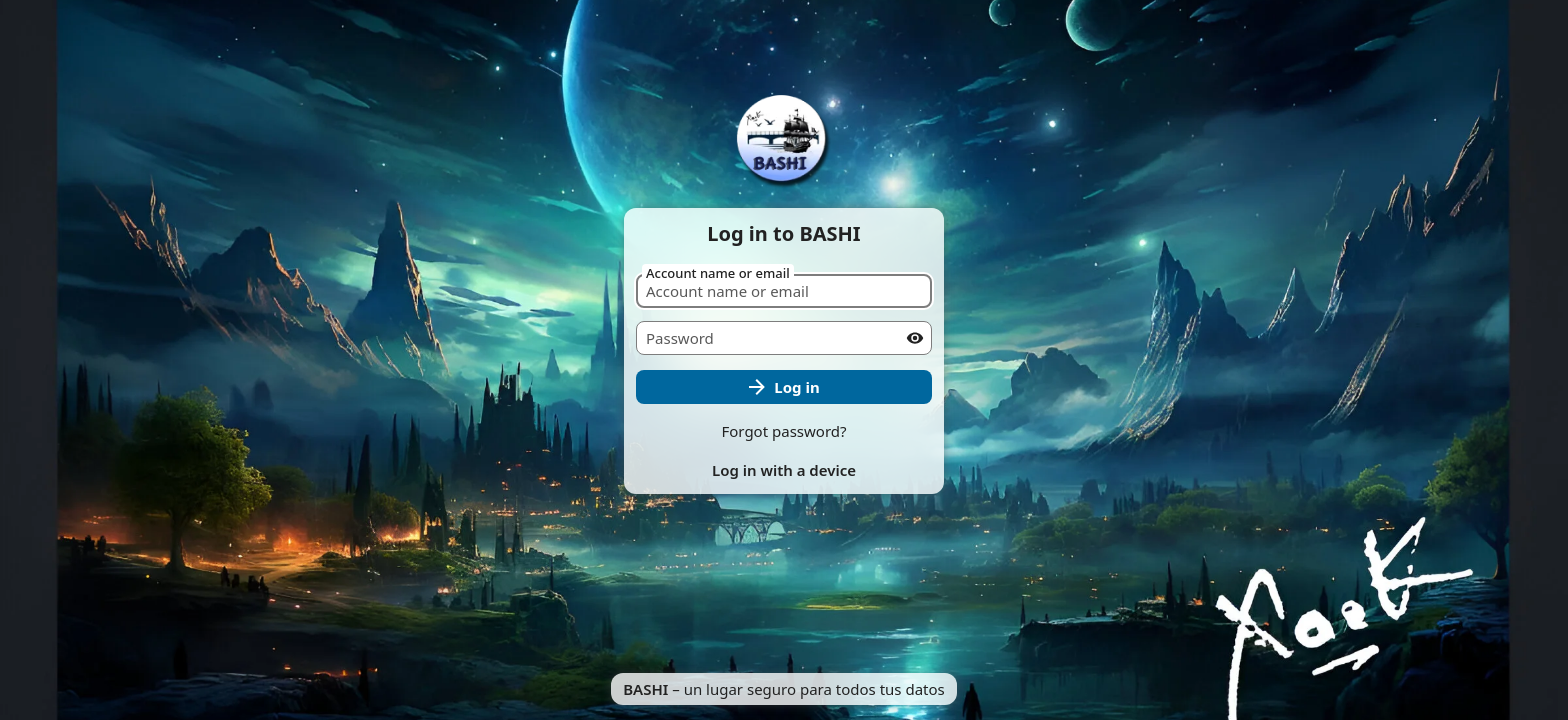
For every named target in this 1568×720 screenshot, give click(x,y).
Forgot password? (783, 431)
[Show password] (915, 338)
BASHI (645, 689)
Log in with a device (784, 470)
